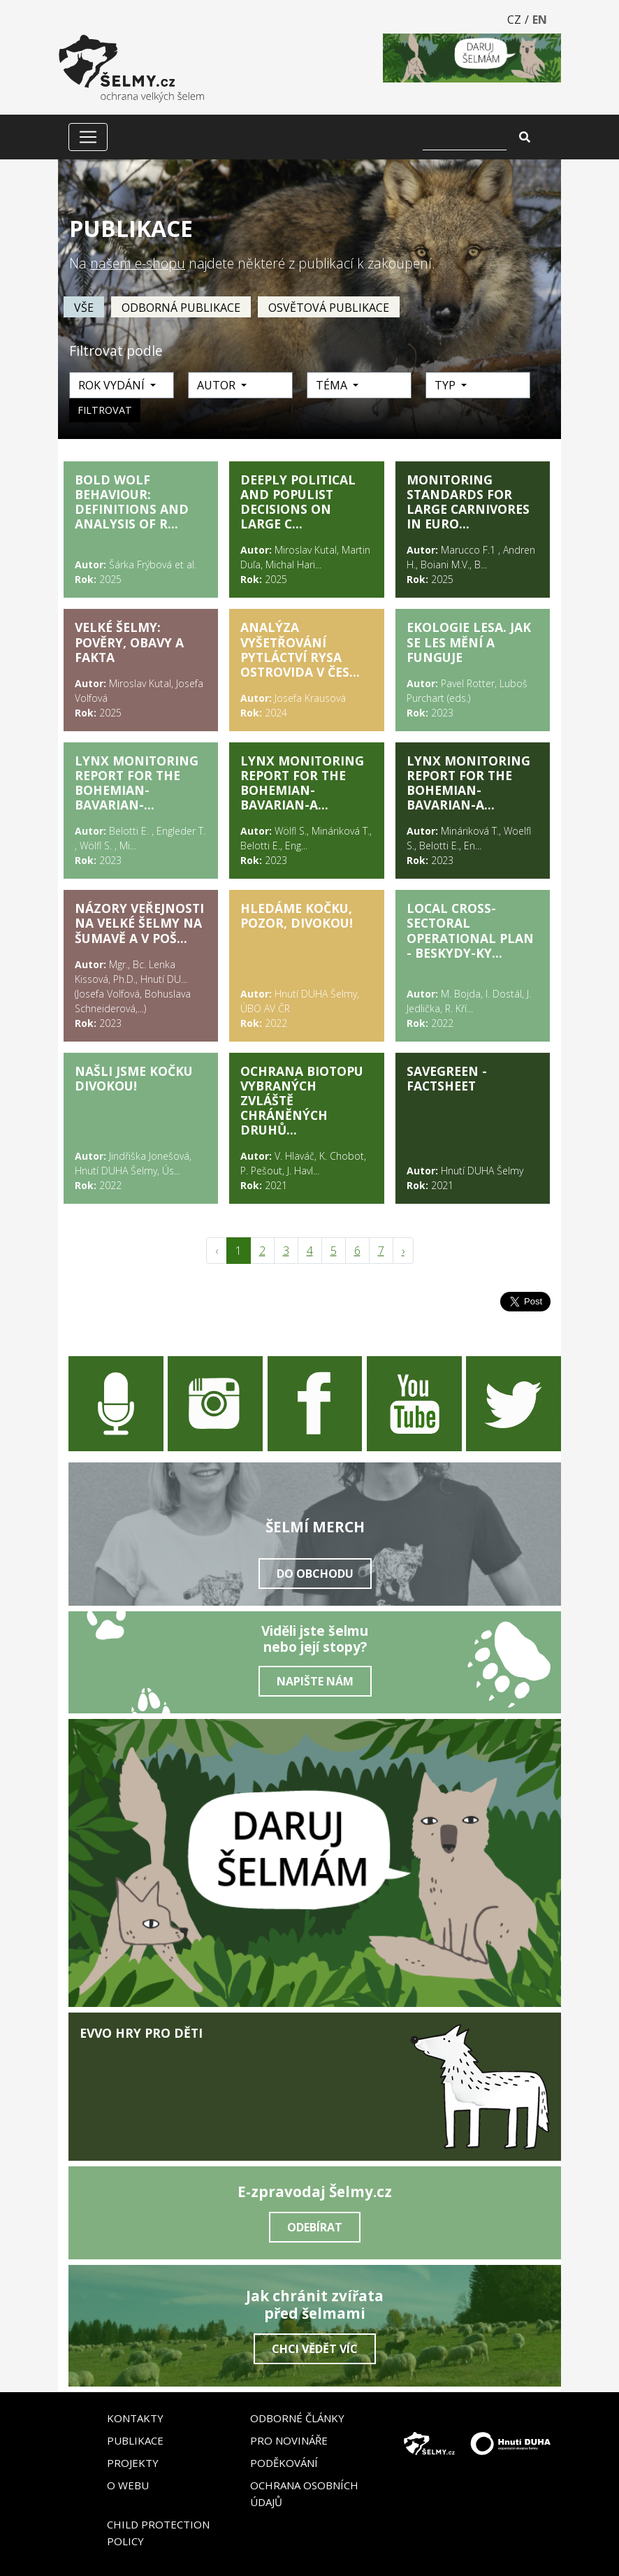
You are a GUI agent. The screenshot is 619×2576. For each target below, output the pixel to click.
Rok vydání (112, 385)
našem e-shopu (137, 263)
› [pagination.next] (403, 1250)
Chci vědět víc (315, 2348)
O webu (128, 2485)
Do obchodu (315, 1573)
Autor (217, 385)
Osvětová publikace (328, 307)
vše (84, 307)
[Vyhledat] (465, 137)
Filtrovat (105, 410)
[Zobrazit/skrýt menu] (88, 137)
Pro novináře (289, 2440)
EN (539, 19)
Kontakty (135, 2418)
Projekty (133, 2463)
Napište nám (315, 1681)
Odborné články (297, 2418)
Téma (333, 385)
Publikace (135, 2440)
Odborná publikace (181, 307)
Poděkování (284, 2463)
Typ (446, 385)
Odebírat (314, 2227)
